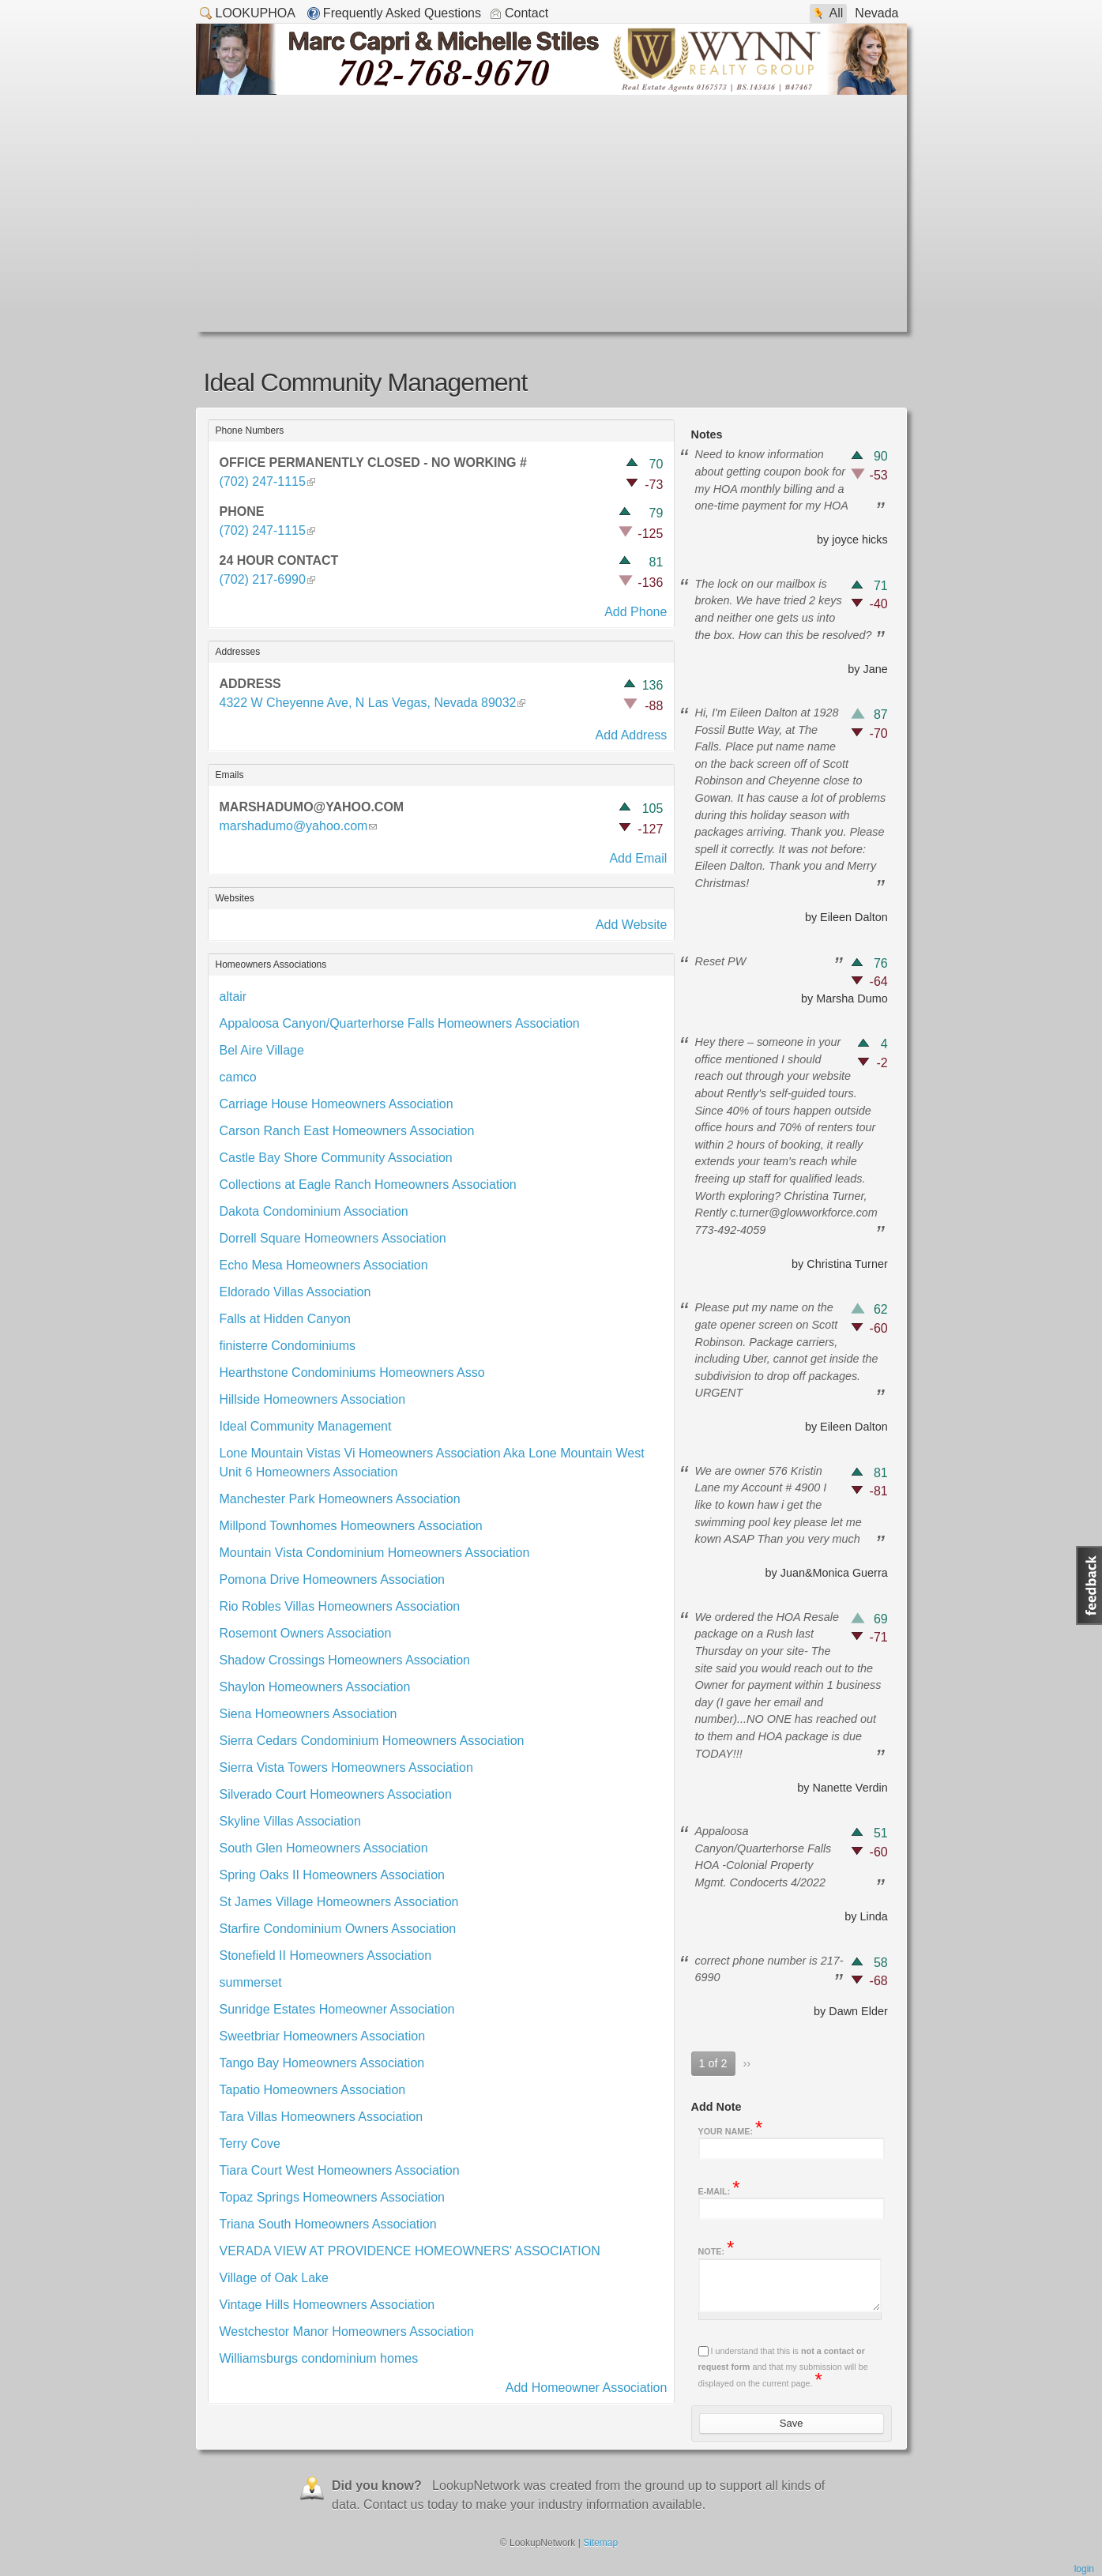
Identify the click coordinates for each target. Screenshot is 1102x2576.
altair (233, 996)
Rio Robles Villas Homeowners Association (340, 1606)
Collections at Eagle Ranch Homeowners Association (368, 1184)
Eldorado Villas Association (295, 1292)
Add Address (632, 735)
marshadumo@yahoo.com (294, 826)
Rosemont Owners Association (306, 1633)
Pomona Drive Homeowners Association (332, 1579)
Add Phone (635, 612)
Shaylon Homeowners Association (315, 1687)
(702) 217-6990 (267, 579)
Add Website (631, 924)
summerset (251, 1982)
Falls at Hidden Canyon (285, 1319)
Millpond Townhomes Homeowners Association (351, 1525)
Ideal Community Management (306, 1426)
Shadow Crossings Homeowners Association (345, 1660)
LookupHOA (247, 12)
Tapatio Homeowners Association (313, 2090)
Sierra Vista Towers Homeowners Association (346, 1767)
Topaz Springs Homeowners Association (332, 2197)
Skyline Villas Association (290, 1821)
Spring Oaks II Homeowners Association (332, 1875)
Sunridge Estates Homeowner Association (337, 2009)
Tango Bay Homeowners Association (322, 2063)
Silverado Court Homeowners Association (336, 1794)
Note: (716, 2250)
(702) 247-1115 (267, 481)
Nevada (876, 13)
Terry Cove (250, 2143)
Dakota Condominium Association (314, 1211)
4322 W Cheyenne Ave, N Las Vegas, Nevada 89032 (368, 702)
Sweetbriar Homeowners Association (323, 2036)
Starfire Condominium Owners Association (338, 1928)
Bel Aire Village (262, 1050)
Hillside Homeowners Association (313, 1399)
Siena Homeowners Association (308, 1713)
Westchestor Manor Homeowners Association (347, 2331)
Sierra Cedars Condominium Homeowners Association (372, 1740)
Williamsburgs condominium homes (319, 2358)
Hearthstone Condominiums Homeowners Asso (352, 1372)
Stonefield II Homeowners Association (326, 1955)
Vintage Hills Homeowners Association (327, 2304)
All (836, 13)
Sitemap (600, 2542)
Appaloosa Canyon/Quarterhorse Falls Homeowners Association (400, 1023)
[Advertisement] (551, 213)
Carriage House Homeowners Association (336, 1104)
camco (238, 1077)
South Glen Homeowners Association (324, 1848)
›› (747, 2063)
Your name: (730, 2130)
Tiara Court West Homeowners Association (340, 2170)
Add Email (638, 858)
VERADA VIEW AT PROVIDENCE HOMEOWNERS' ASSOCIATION (410, 2251)
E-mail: (719, 2190)
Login (1084, 2568)
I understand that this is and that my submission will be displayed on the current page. (783, 2367)
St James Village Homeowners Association (339, 1901)
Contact (526, 13)
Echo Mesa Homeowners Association (324, 1265)
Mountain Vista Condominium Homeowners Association (375, 1552)
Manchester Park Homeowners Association (340, 1499)
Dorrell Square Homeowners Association (333, 1238)
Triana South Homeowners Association (328, 2224)
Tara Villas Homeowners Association (321, 2116)
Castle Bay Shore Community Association (336, 1157)
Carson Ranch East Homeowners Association (347, 1131)
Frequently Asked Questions (402, 13)
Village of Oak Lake (274, 2278)
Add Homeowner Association (587, 2387)
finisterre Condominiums (288, 1345)
